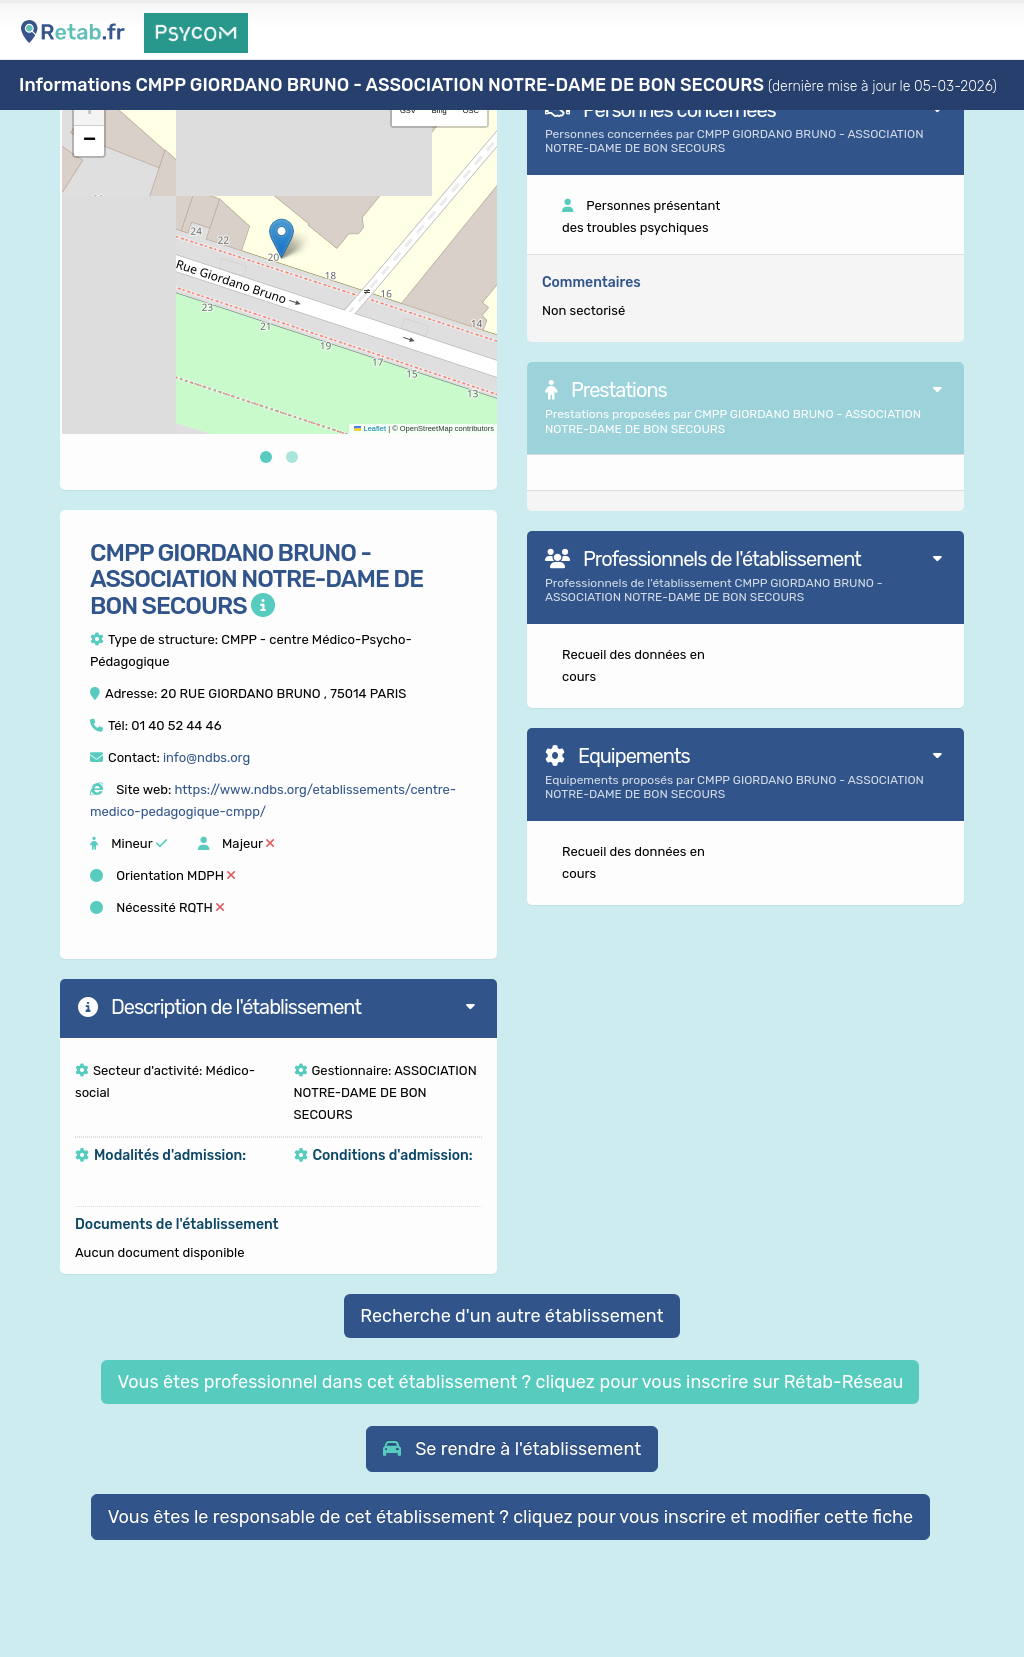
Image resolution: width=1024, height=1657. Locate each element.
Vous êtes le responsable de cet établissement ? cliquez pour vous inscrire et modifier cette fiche (511, 1517)
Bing (439, 110)
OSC (471, 110)
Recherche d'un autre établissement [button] (511, 1316)
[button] (281, 238)
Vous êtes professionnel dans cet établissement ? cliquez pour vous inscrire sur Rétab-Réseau (510, 1382)
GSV (408, 110)
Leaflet (370, 428)
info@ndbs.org (206, 757)
